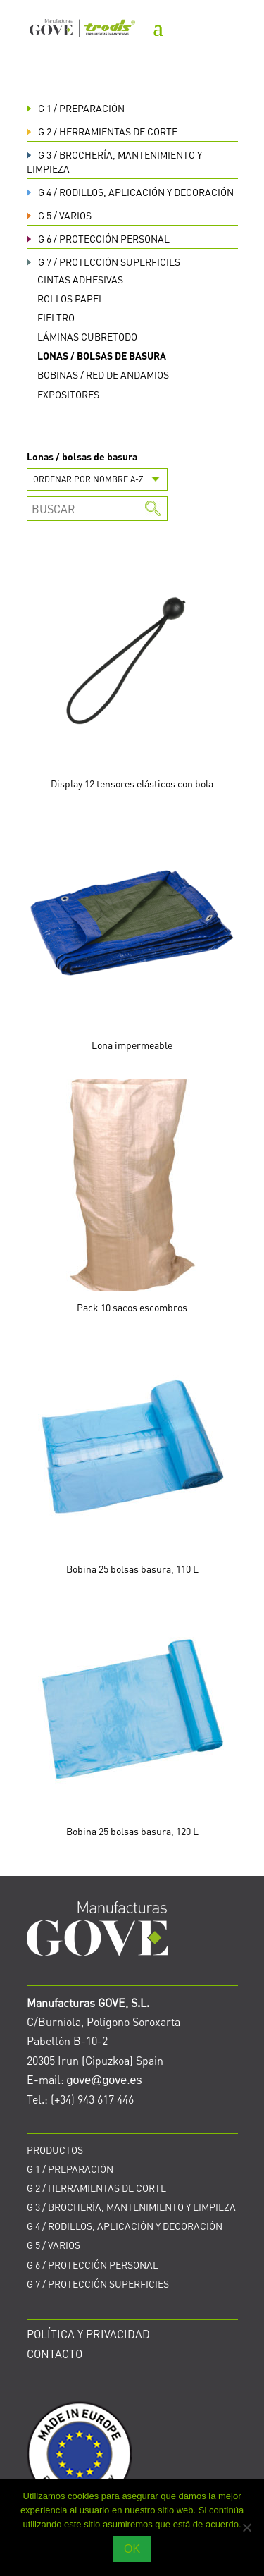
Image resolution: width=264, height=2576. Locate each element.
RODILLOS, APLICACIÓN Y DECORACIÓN (130, 191)
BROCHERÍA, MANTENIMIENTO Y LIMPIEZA (131, 2206)
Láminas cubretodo (87, 336)
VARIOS (59, 215)
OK (132, 2549)
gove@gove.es (104, 2080)
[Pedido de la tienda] (97, 479)
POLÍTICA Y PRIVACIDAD (88, 2333)
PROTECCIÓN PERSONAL (98, 238)
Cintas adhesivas (80, 279)
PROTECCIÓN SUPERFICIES (103, 261)
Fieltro (56, 317)
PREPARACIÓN (76, 108)
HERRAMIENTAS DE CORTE (102, 131)
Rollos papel (70, 298)
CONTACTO (54, 2353)
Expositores (68, 394)
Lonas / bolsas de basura (101, 355)
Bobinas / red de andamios (103, 374)
